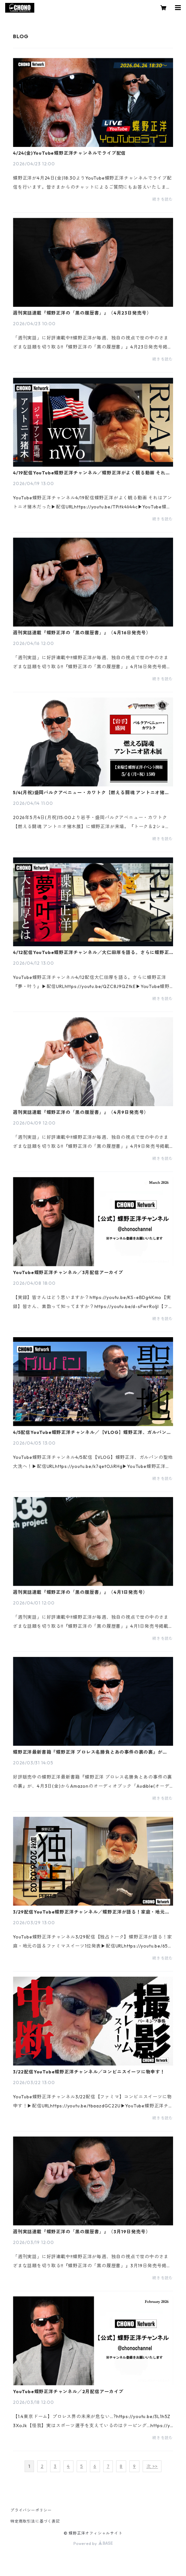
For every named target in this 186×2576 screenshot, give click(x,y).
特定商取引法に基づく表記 (35, 2521)
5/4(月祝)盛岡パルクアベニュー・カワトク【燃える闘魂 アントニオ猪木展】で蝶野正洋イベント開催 (91, 792)
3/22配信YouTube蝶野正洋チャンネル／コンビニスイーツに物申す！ (89, 2072)
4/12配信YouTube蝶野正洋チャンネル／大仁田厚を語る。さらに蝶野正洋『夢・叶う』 (91, 952)
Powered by (93, 2543)
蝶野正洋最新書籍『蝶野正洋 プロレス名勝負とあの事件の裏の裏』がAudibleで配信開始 (88, 1752)
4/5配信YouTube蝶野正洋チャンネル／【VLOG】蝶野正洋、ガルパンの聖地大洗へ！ (92, 1432)
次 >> (152, 2466)
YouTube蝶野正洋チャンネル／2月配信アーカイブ (68, 2391)
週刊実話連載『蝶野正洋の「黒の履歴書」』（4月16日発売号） (82, 632)
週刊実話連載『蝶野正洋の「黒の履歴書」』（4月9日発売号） (80, 1112)
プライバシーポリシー (31, 2510)
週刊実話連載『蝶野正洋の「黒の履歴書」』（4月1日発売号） (80, 1592)
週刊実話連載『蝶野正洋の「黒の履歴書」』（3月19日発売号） (81, 2231)
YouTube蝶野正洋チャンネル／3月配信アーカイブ (68, 1272)
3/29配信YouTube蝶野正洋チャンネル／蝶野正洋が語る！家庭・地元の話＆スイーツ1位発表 (91, 1912)
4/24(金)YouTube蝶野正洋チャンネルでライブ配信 (69, 153)
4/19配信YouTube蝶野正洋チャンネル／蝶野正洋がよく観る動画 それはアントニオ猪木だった (91, 473)
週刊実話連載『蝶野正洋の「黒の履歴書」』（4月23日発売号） (82, 313)
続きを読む (162, 199)
